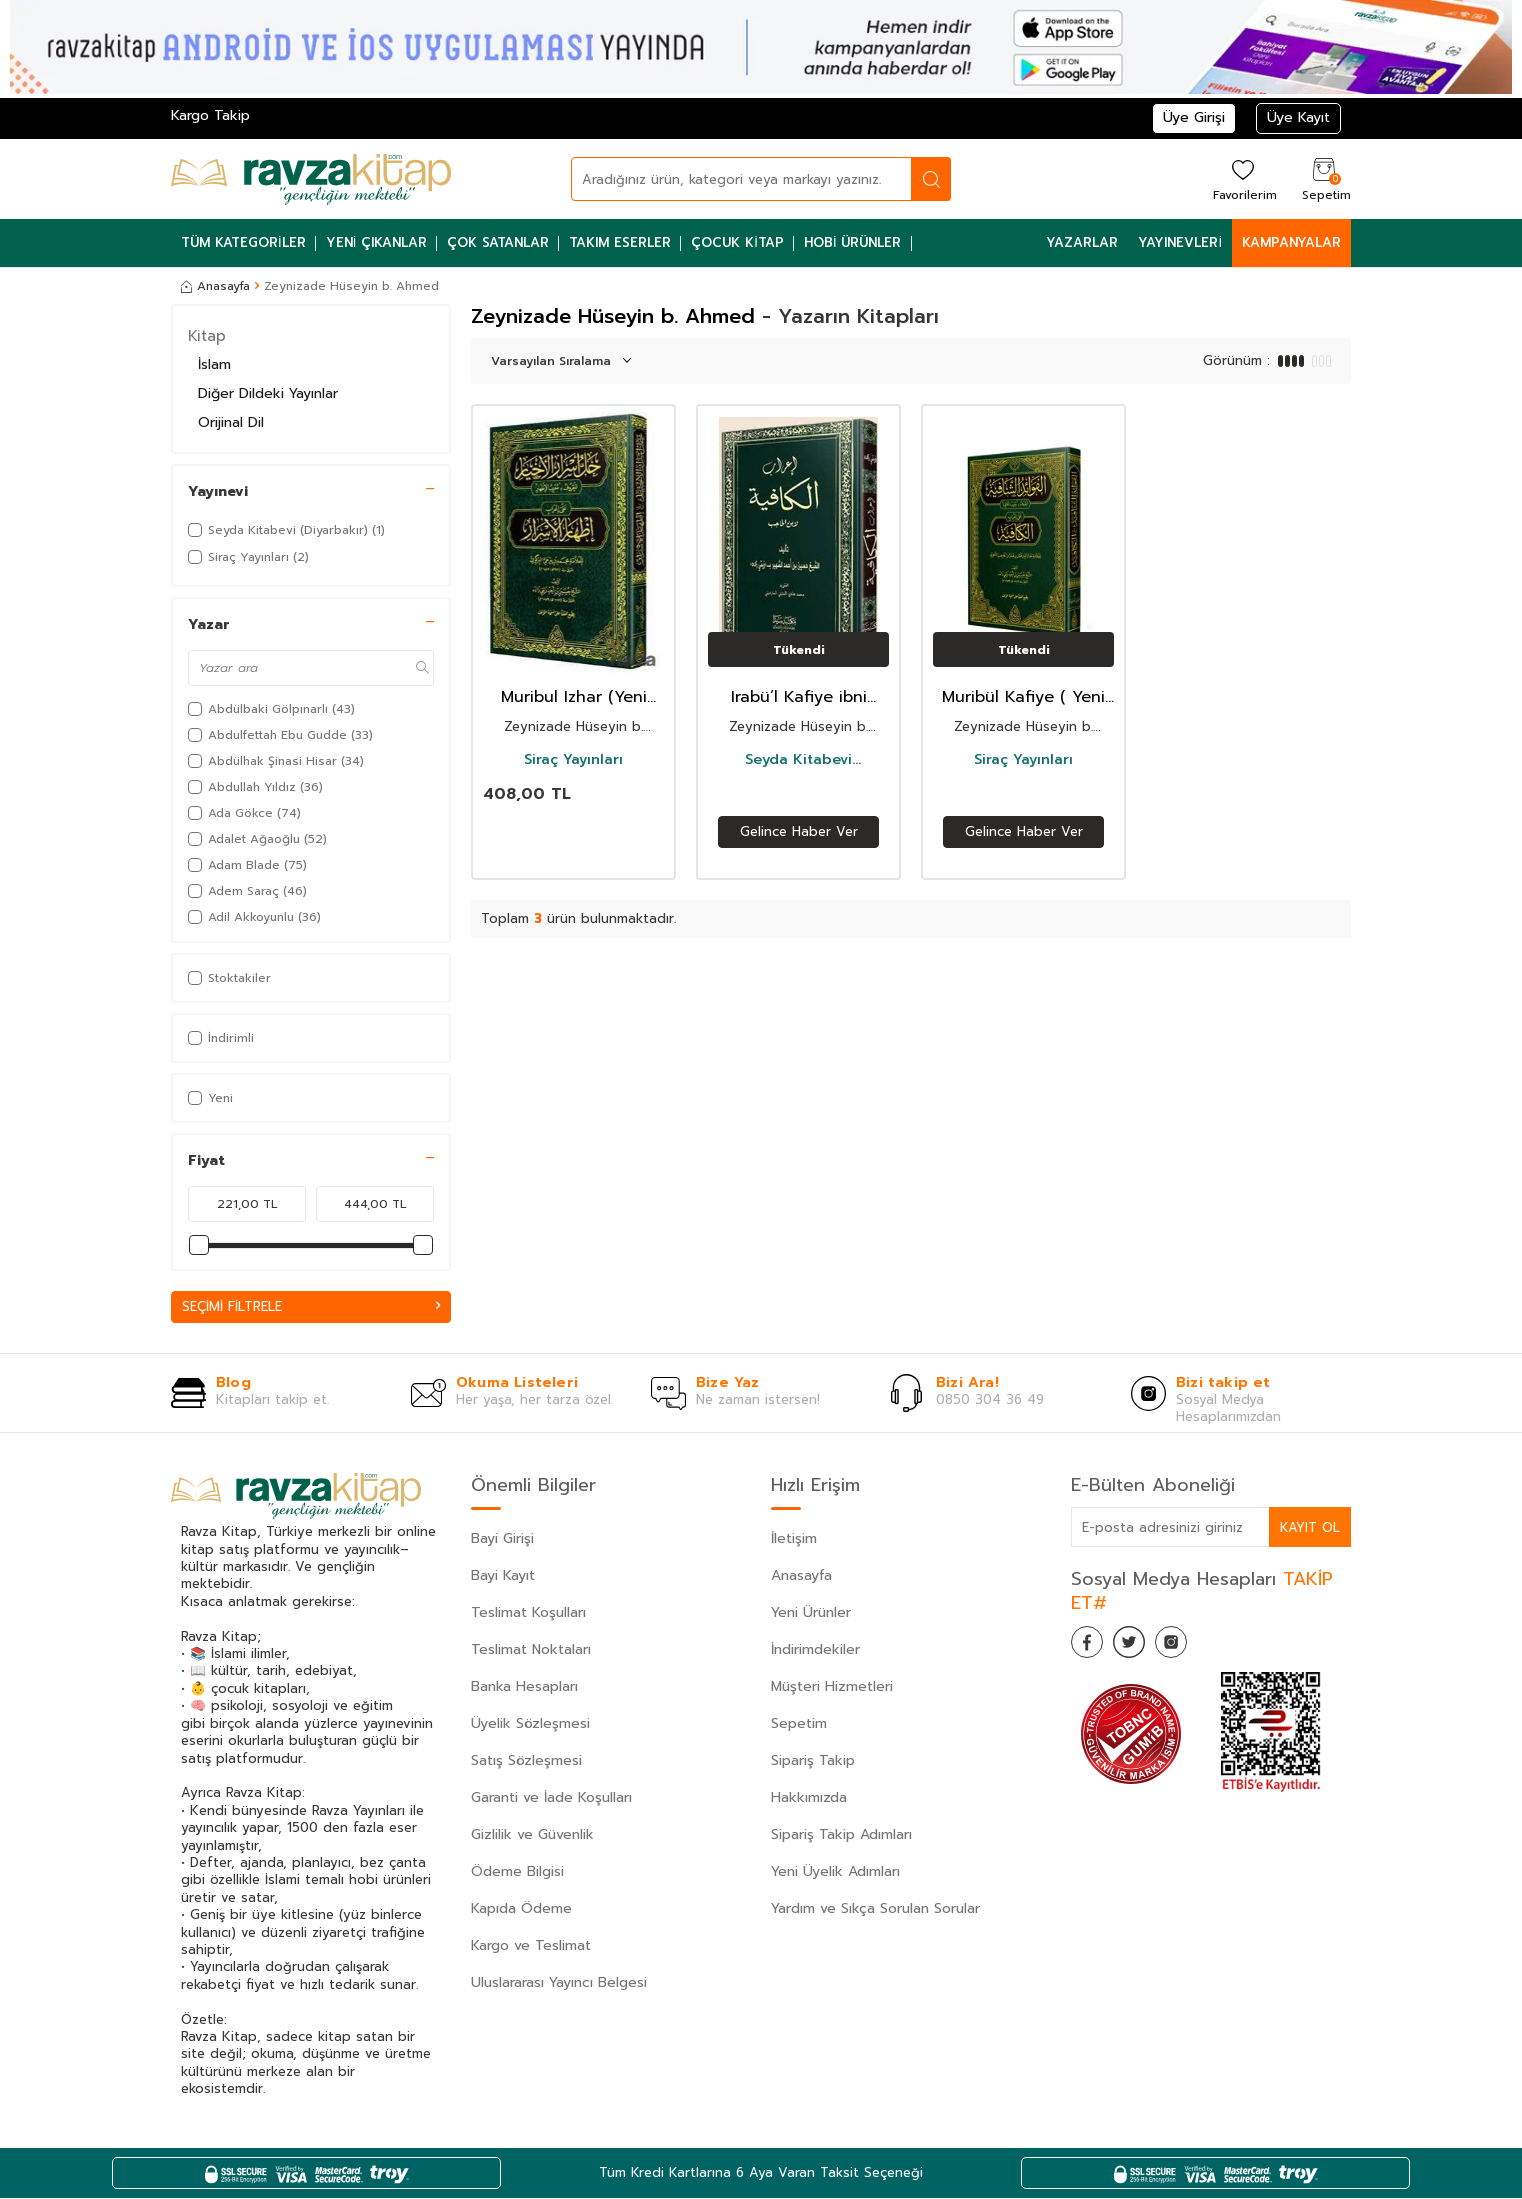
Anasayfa (215, 286)
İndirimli (221, 1038)
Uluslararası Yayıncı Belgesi (559, 1984)
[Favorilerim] (1242, 178)
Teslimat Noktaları (531, 1651)
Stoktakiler (229, 978)
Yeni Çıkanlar (377, 242)
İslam (214, 364)
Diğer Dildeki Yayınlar (268, 393)
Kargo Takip (210, 115)
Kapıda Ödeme (521, 1910)
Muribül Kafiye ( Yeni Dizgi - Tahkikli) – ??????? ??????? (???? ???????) (1024, 697)
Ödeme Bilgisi (517, 1873)
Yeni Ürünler (811, 1614)
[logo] (311, 179)
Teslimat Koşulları (528, 1614)
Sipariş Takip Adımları (841, 1836)
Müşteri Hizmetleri (832, 1688)
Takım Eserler (620, 242)
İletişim (794, 1540)
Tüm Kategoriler (243, 242)
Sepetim (799, 1725)
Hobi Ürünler (853, 242)
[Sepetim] (1324, 178)
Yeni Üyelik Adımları (835, 1873)
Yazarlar (1082, 242)
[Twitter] (1141, 1647)
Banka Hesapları (524, 1688)
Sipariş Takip (813, 1762)
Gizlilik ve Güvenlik (532, 1836)
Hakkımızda (809, 1799)
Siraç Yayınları (573, 760)
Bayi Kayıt (503, 1577)
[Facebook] (1091, 1647)
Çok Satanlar (498, 242)
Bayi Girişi (502, 1540)
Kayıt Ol (1309, 1527)
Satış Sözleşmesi (526, 1762)
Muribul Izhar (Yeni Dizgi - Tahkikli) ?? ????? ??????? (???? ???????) (574, 697)
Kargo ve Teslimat (531, 1947)
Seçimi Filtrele (311, 1306)
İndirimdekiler (815, 1651)
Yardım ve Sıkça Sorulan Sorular (875, 1910)
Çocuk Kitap (737, 242)
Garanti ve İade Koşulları (551, 1799)
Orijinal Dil (231, 422)
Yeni (210, 1098)
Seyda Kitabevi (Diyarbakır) (798, 760)
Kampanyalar (1291, 242)
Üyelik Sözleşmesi (530, 1725)
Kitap (207, 336)
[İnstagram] (1191, 1647)
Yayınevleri (1180, 242)
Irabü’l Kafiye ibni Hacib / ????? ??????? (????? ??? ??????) (799, 697)
